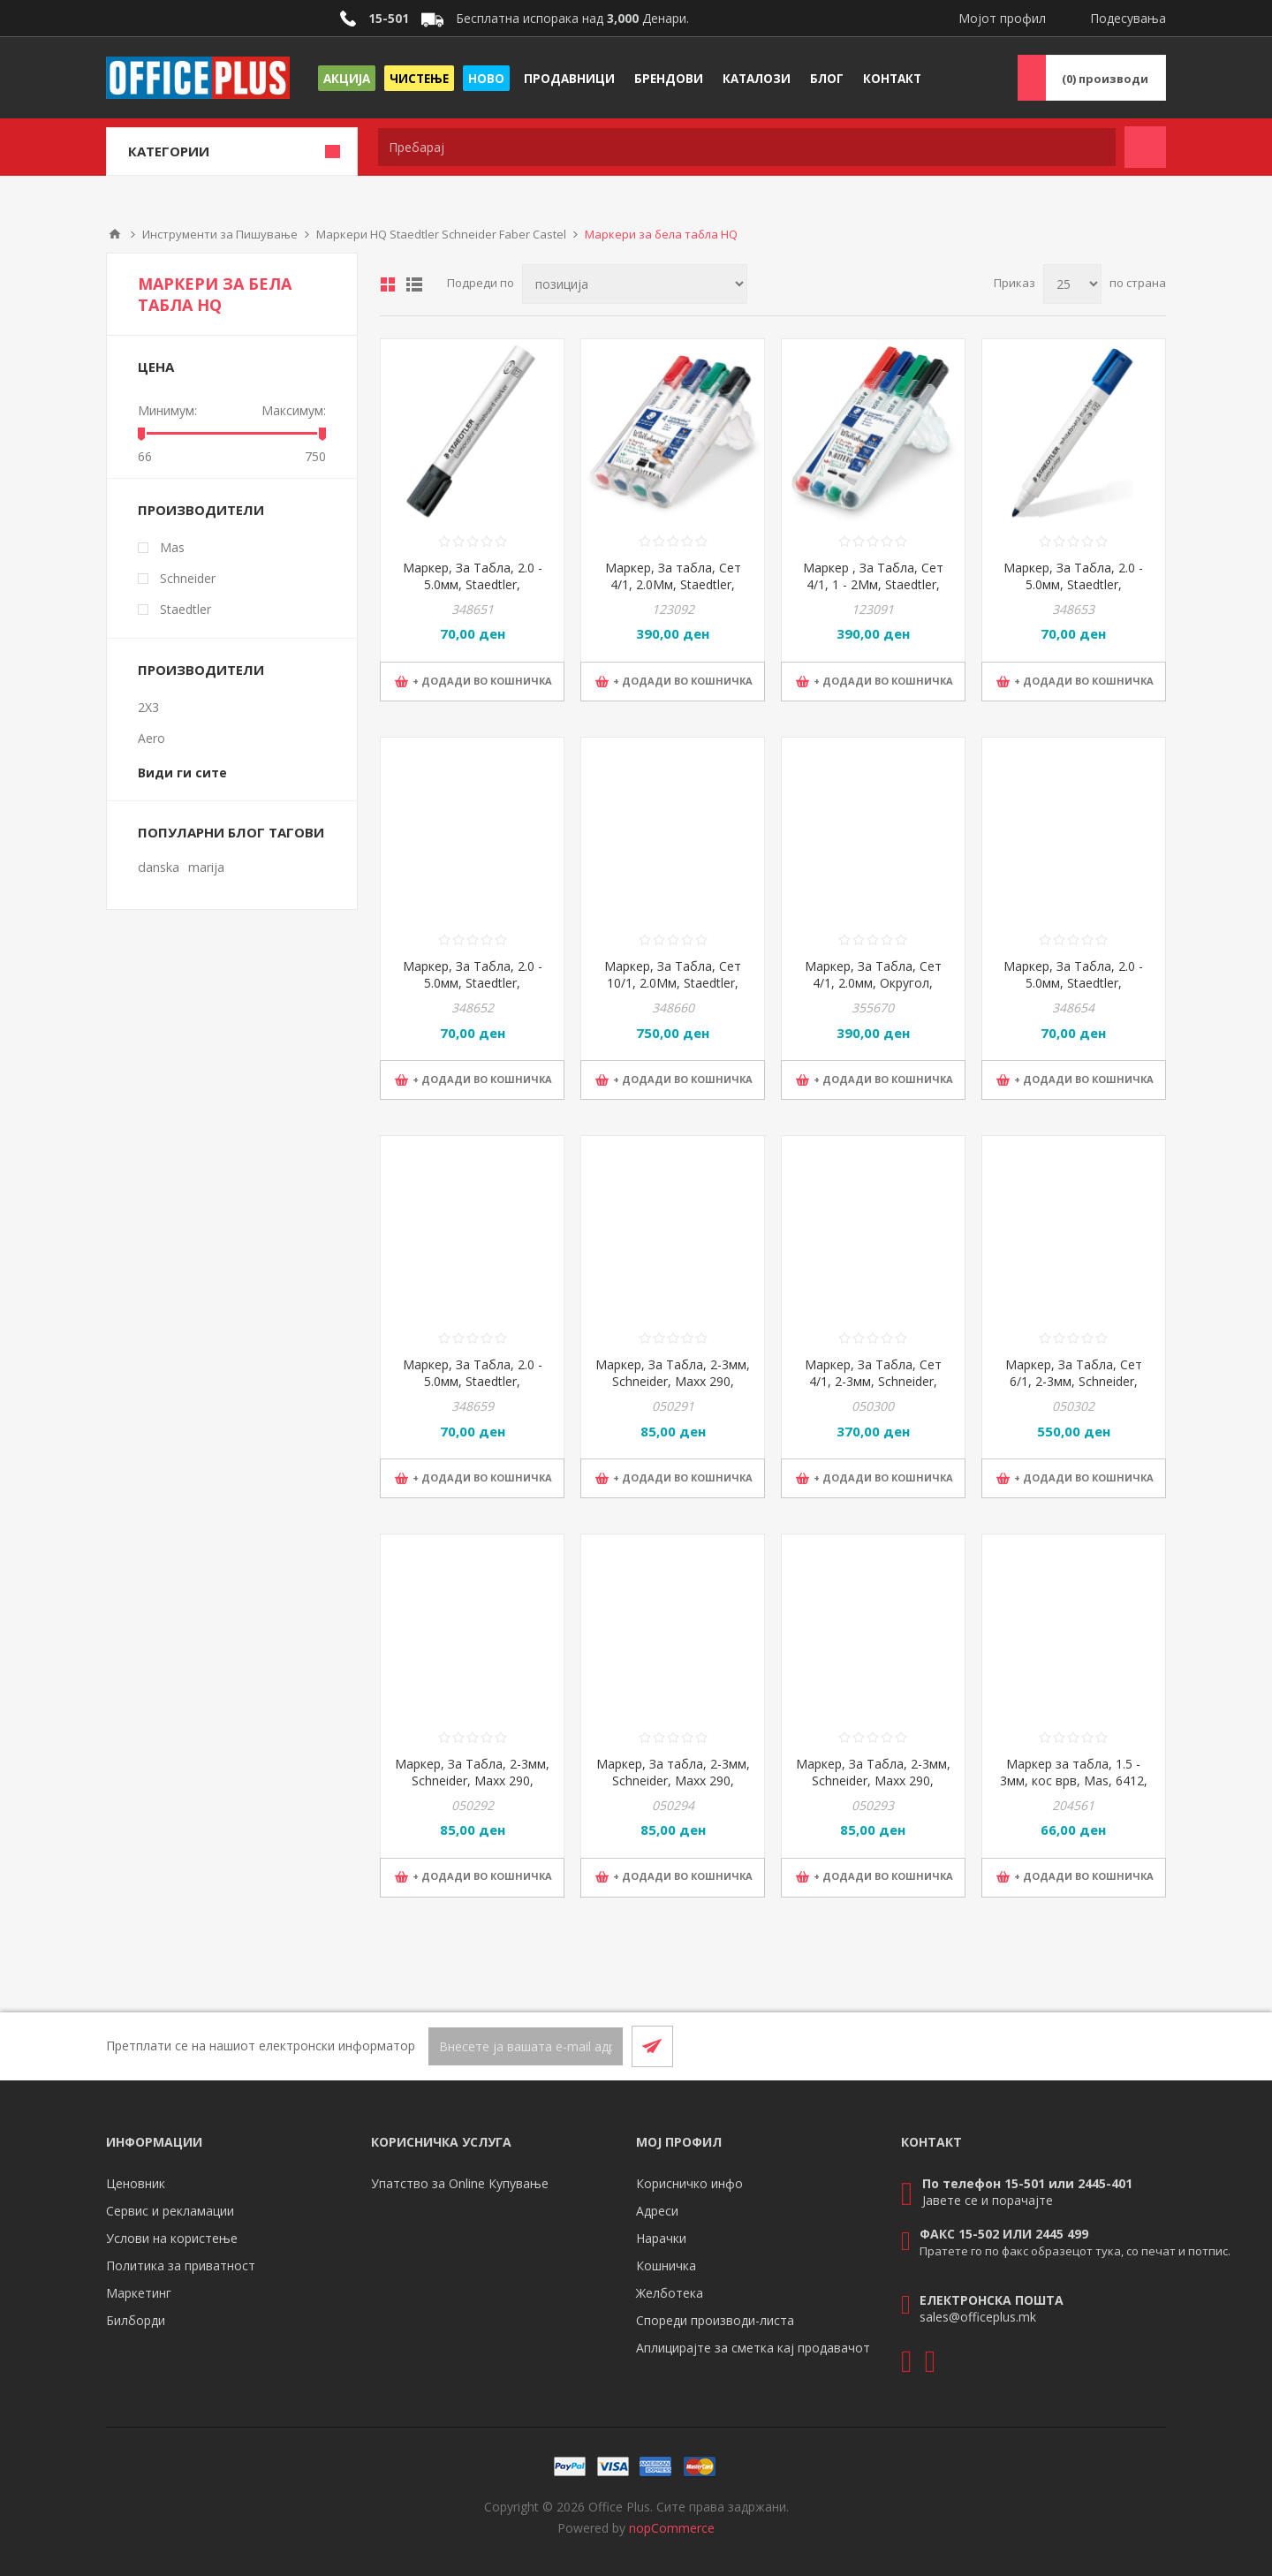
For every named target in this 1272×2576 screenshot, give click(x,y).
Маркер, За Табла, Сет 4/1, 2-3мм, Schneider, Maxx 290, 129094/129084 (873, 1381)
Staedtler (185, 609)
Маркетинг (138, 2292)
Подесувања (1128, 18)
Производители (201, 510)
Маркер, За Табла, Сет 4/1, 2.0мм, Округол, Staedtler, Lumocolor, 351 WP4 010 (873, 991)
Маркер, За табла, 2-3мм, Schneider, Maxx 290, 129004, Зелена (673, 1780)
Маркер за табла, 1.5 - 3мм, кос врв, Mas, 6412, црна (1073, 1780)
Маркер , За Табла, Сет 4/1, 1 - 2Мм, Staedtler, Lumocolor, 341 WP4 (873, 584)
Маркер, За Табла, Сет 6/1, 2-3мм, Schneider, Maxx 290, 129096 (1073, 1381)
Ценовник (135, 2183)
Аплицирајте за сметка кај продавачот (753, 2347)
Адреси (657, 2210)
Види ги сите (182, 772)
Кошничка (666, 2265)
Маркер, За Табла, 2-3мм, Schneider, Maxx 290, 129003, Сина (873, 1780)
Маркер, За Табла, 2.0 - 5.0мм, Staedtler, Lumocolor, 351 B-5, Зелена (1073, 991)
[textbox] (747, 147)
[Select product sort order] (634, 284)
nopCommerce (672, 2527)
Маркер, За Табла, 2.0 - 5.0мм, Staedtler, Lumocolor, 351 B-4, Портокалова (472, 1389)
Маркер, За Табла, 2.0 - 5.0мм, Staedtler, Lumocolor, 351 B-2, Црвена (472, 991)
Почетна (115, 234)
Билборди (135, 2320)
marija (206, 867)
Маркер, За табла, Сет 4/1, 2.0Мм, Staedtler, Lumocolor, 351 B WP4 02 (672, 584)
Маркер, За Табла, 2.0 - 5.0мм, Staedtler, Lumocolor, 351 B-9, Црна (472, 584)
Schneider (188, 578)
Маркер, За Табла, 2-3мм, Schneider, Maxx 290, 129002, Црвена (472, 1780)
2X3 (148, 707)
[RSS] (1145, 2046)
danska (158, 867)
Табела (388, 284)
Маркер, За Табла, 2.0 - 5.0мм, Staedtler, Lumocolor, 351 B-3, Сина (1073, 584)
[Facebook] (1102, 2046)
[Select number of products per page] (1072, 284)
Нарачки (661, 2238)
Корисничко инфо (689, 2183)
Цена (156, 366)
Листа (414, 284)
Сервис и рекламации (170, 2210)
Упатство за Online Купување (460, 2183)
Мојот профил (1002, 18)
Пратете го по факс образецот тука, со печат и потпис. (1075, 2251)
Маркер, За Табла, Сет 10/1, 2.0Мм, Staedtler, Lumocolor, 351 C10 (672, 983)
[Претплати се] (525, 2046)
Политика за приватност (180, 2265)
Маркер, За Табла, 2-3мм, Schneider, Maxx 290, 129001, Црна (672, 1381)
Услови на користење (172, 2238)
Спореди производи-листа (715, 2320)
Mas (172, 547)
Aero (151, 738)
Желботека (669, 2292)
